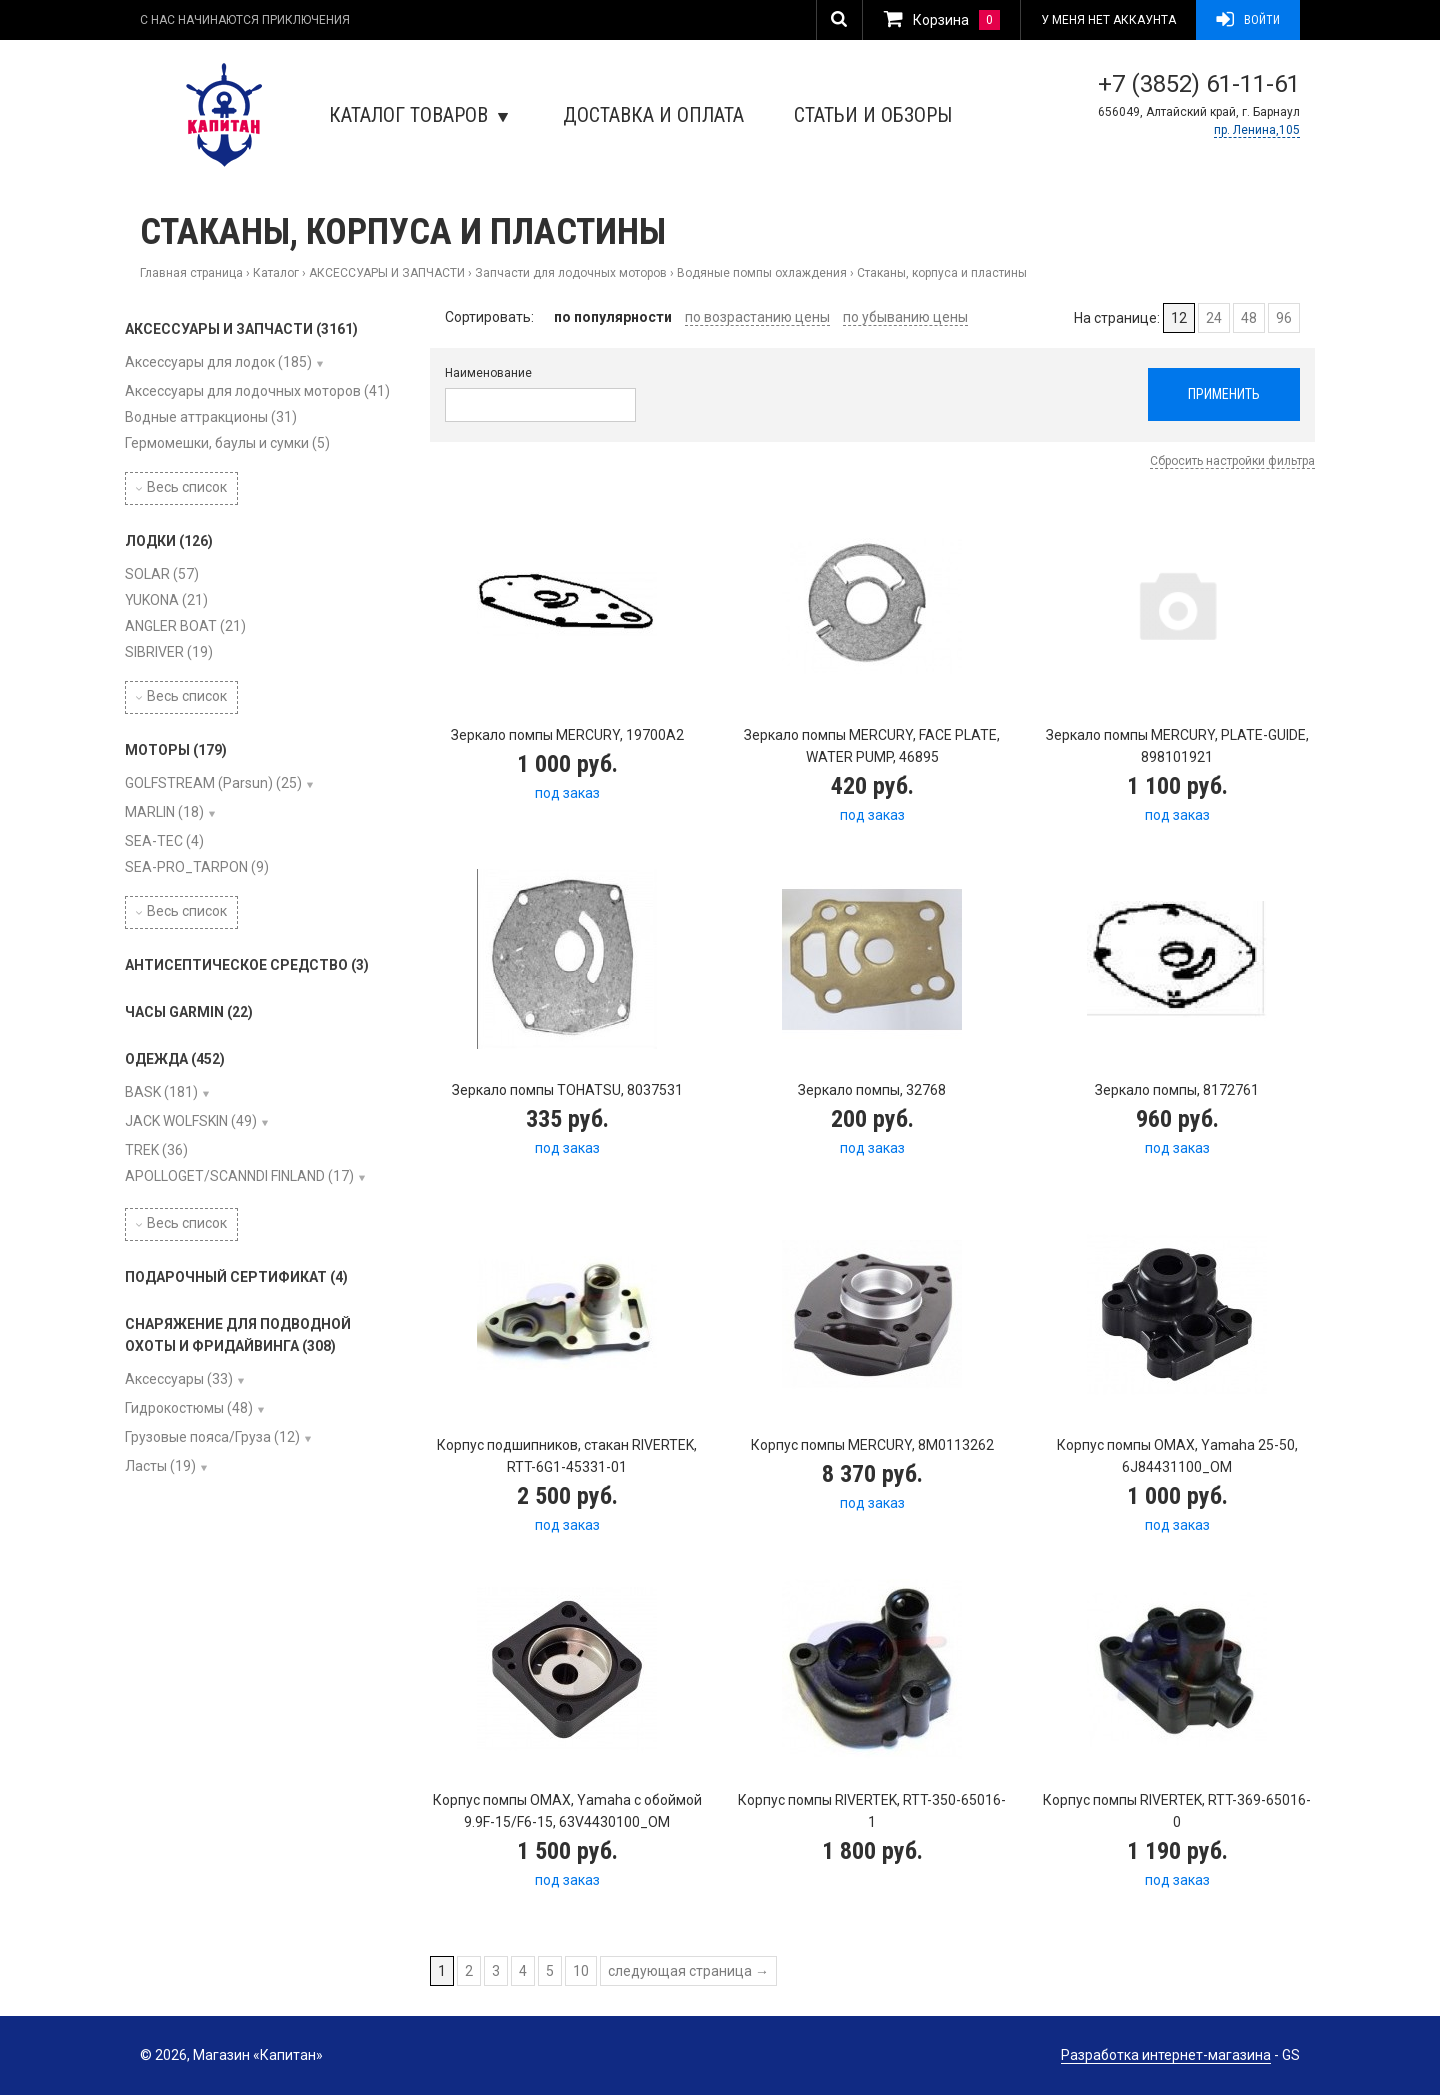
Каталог (276, 273)
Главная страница (191, 273)
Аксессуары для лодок (218, 362)
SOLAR (162, 574)
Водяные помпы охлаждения (762, 273)
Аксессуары (179, 1379)
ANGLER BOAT (185, 626)
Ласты (160, 1466)
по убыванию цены (905, 317)
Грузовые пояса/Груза (212, 1437)
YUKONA (166, 600)
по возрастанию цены (757, 317)
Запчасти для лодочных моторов (571, 273)
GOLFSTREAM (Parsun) (213, 783)
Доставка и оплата (653, 115)
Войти (1248, 20)
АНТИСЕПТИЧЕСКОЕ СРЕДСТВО (247, 965)
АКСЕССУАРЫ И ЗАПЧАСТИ (387, 273)
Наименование (488, 373)
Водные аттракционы (211, 417)
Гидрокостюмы (189, 1408)
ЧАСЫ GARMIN (189, 1012)
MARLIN (164, 812)
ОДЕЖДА (175, 1059)
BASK (161, 1092)
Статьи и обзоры (873, 115)
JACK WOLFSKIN (191, 1121)
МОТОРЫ (176, 750)
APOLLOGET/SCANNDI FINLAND (239, 1176)
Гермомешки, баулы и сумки (227, 443)
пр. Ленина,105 (1257, 130)
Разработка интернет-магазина (1166, 2055)
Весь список (181, 487)
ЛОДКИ (169, 541)
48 (1249, 318)
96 (1284, 318)
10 (581, 1971)
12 (1179, 318)
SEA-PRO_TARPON (197, 867)
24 (1214, 318)
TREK (156, 1150)
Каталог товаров (418, 115)
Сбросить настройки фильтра (1232, 461)
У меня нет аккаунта (1108, 20)
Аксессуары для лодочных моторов (257, 391)
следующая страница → (688, 1971)
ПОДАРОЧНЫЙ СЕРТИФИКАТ (236, 1277)
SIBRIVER (169, 652)
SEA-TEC (164, 841)
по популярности (613, 317)
